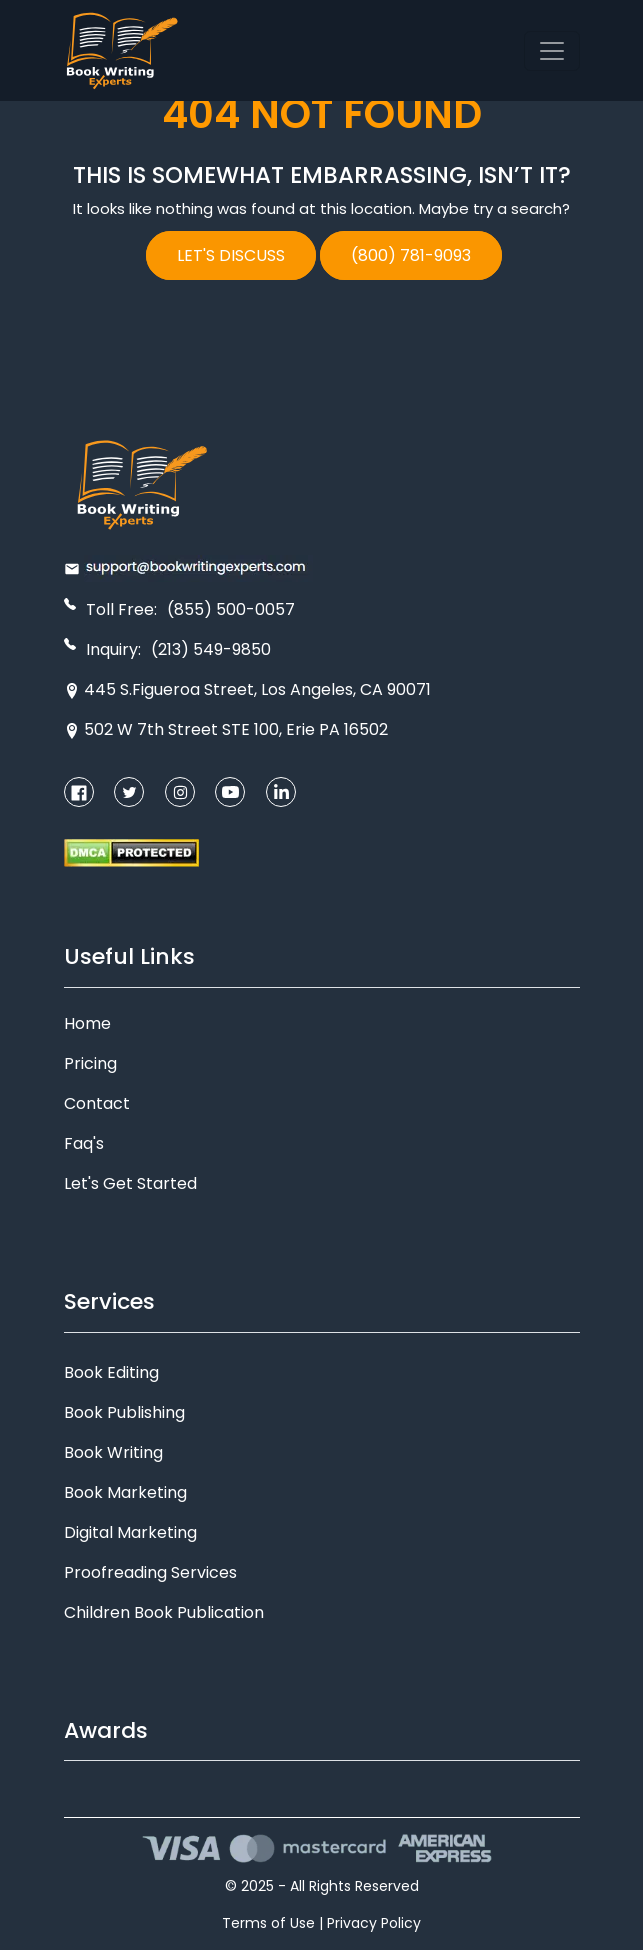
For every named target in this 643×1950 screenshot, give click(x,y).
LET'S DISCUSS (231, 255)
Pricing (90, 1063)
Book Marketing (125, 1492)
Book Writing (113, 1452)
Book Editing (111, 1372)
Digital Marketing (130, 1532)
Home (87, 1023)
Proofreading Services (150, 1572)
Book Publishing (124, 1412)
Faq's (84, 1143)
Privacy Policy (374, 1923)
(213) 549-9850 (211, 649)
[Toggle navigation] (552, 51)
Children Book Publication (164, 1612)
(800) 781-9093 (411, 255)
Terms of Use (268, 1923)
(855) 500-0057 (231, 609)
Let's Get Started (130, 1183)
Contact (97, 1103)
